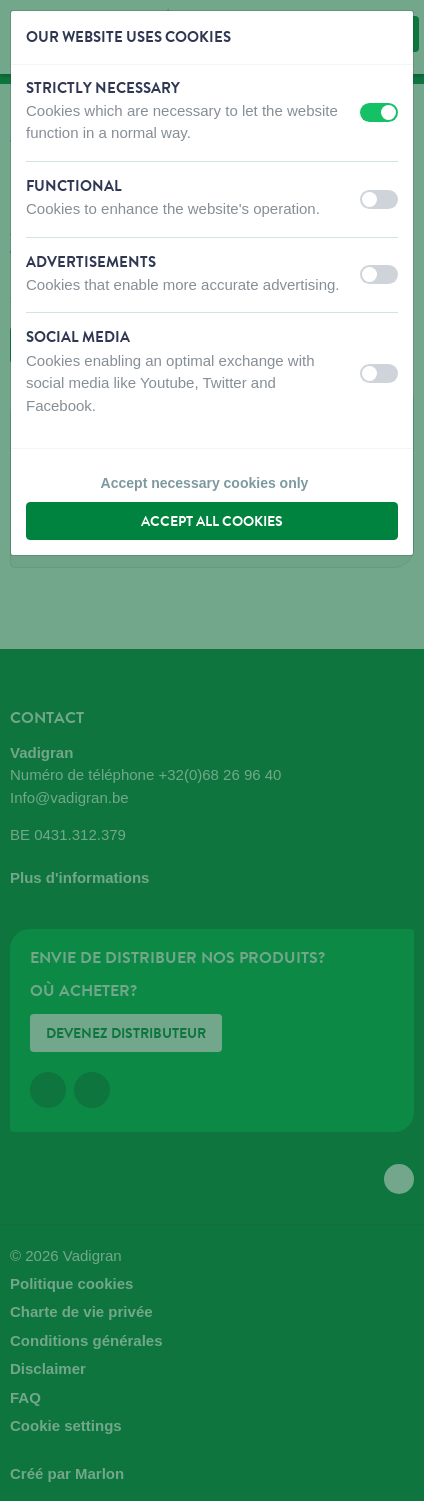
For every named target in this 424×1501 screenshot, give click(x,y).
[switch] (379, 112)
